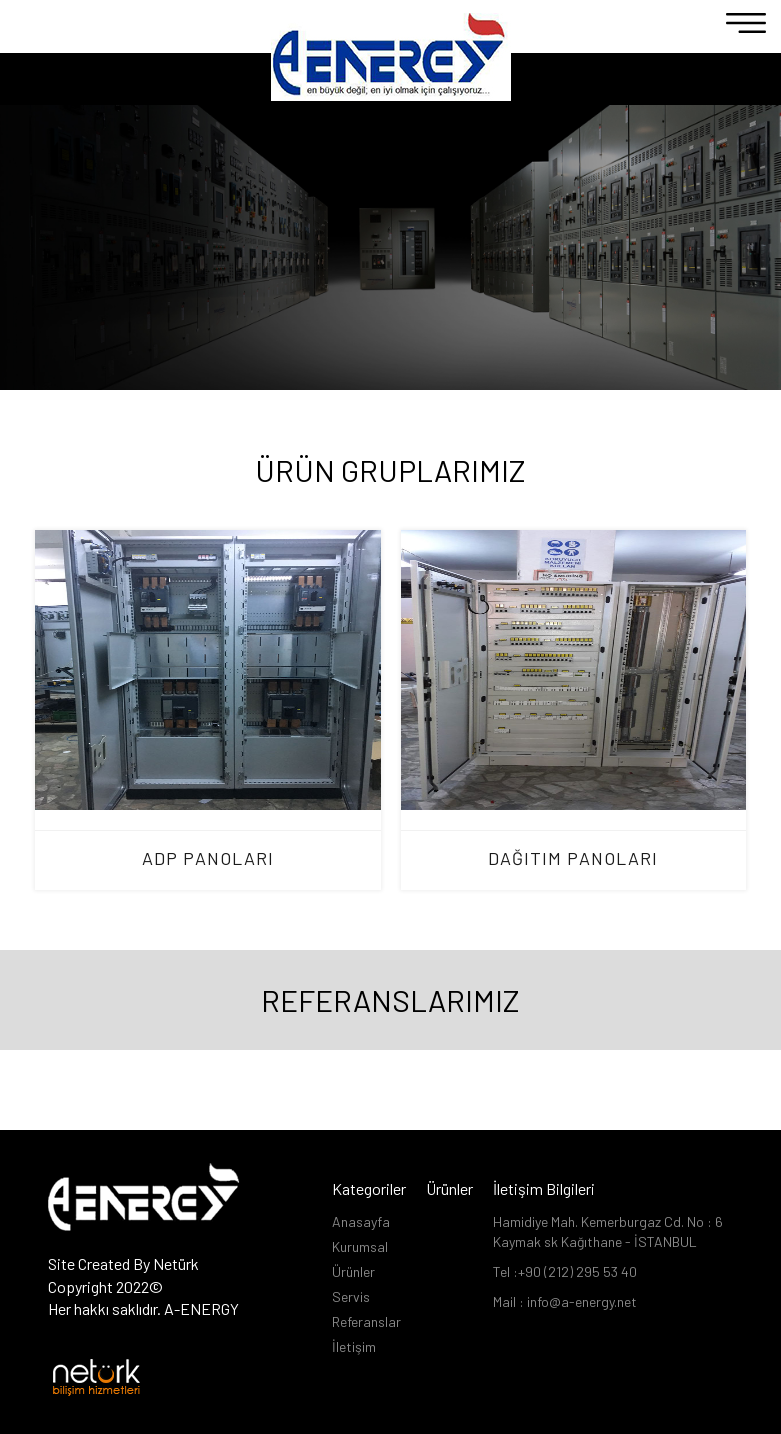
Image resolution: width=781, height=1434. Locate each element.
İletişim (354, 1346)
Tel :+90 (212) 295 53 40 (565, 1271)
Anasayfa (361, 1221)
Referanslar (366, 1321)
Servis (351, 1296)
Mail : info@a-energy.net (565, 1301)
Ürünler (353, 1271)
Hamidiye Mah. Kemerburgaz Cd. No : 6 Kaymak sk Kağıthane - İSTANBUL (608, 1231)
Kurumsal (360, 1246)
